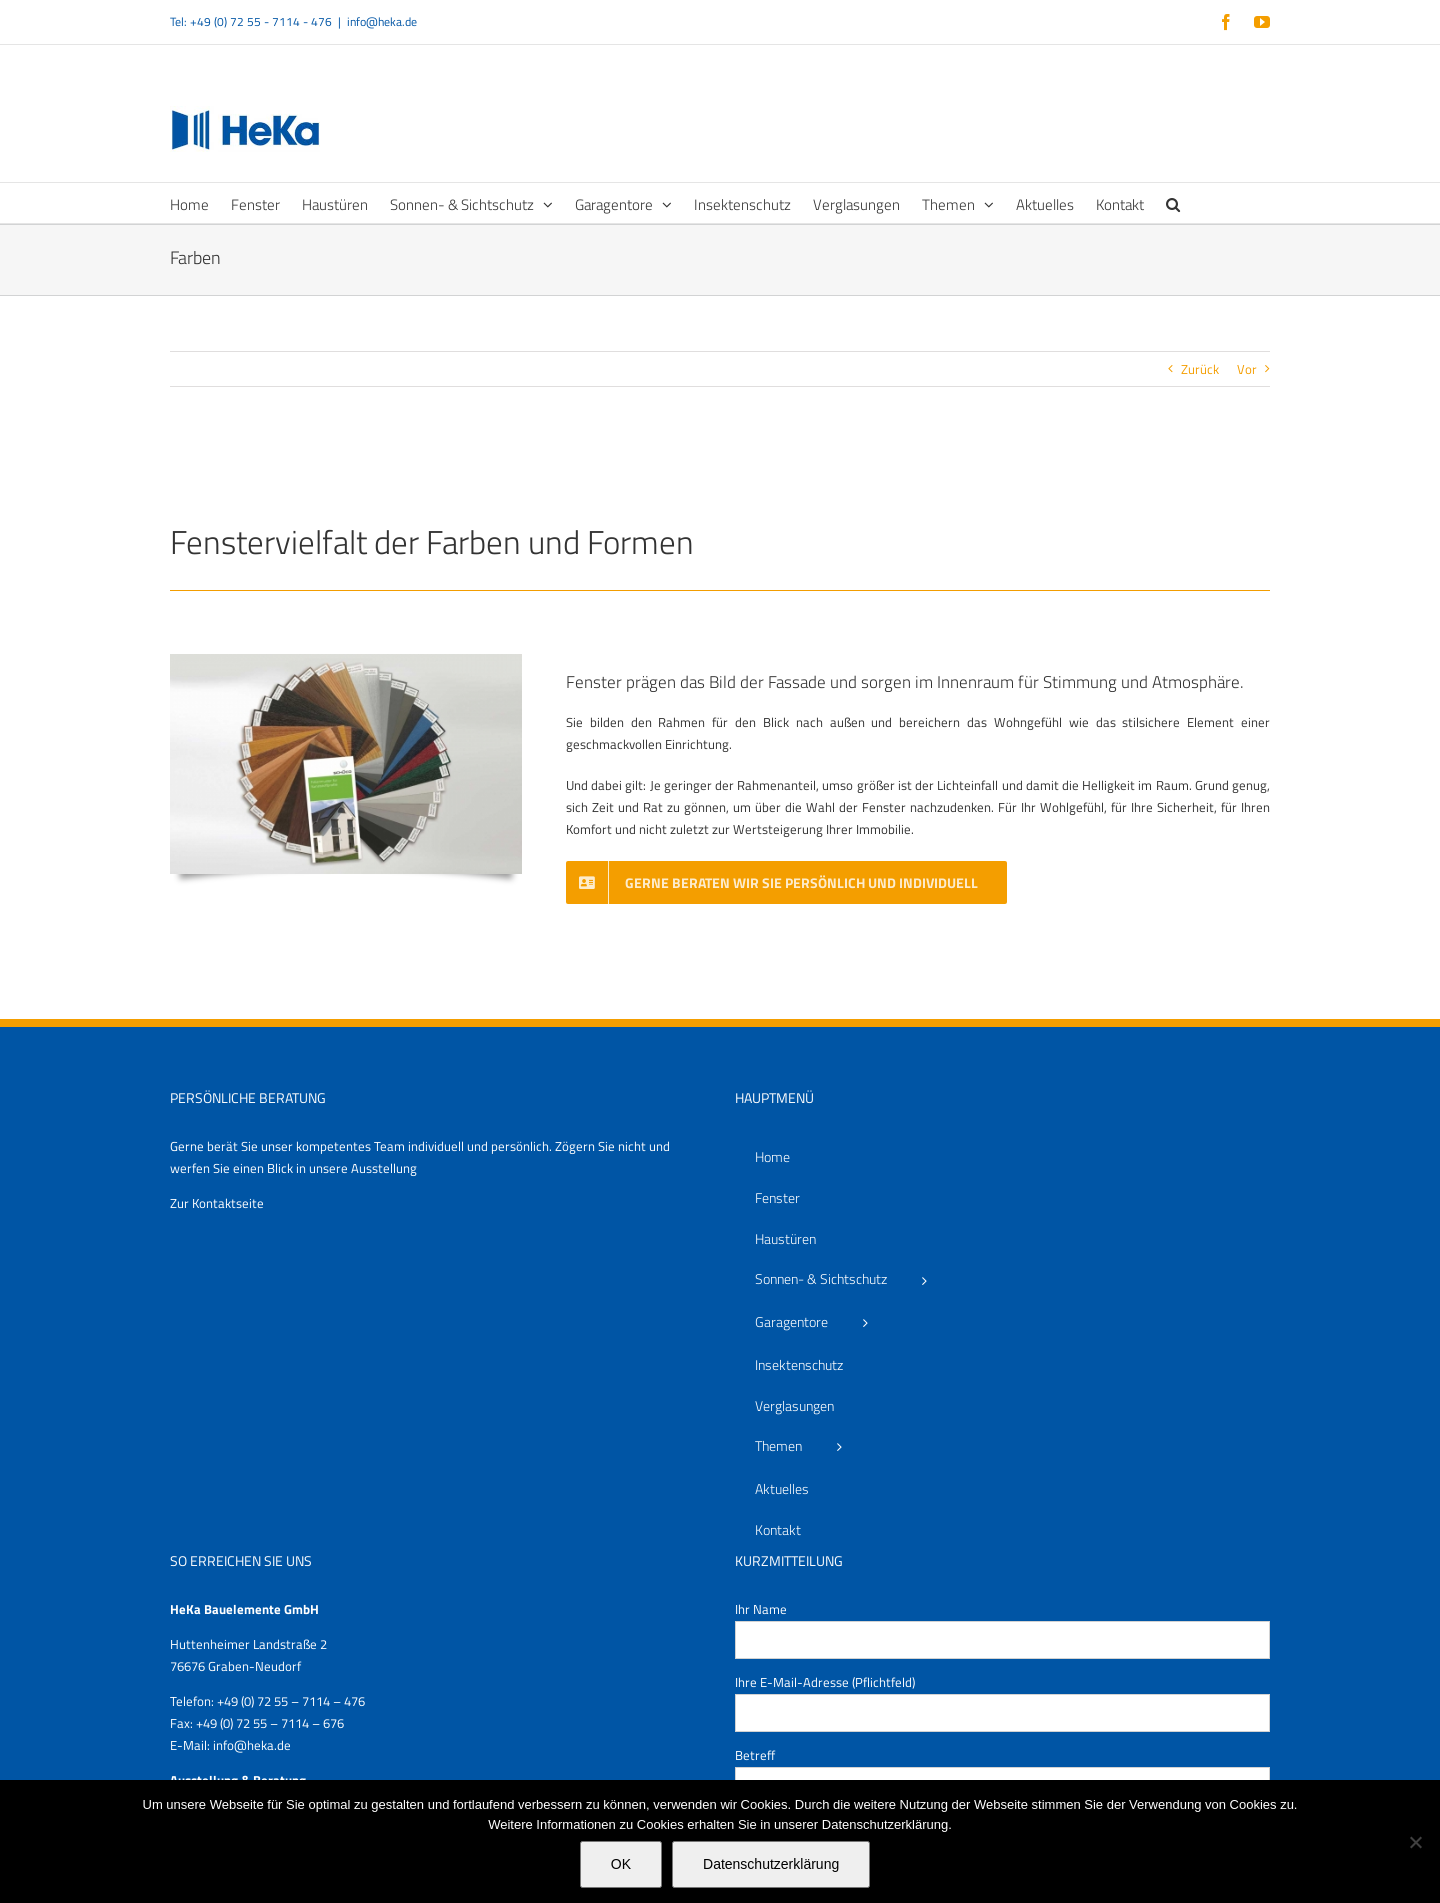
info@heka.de (382, 21)
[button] (1173, 203)
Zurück (1200, 369)
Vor (1247, 369)
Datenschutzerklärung (771, 1864)
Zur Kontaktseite (217, 1203)
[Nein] (1415, 1842)
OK (621, 1864)
